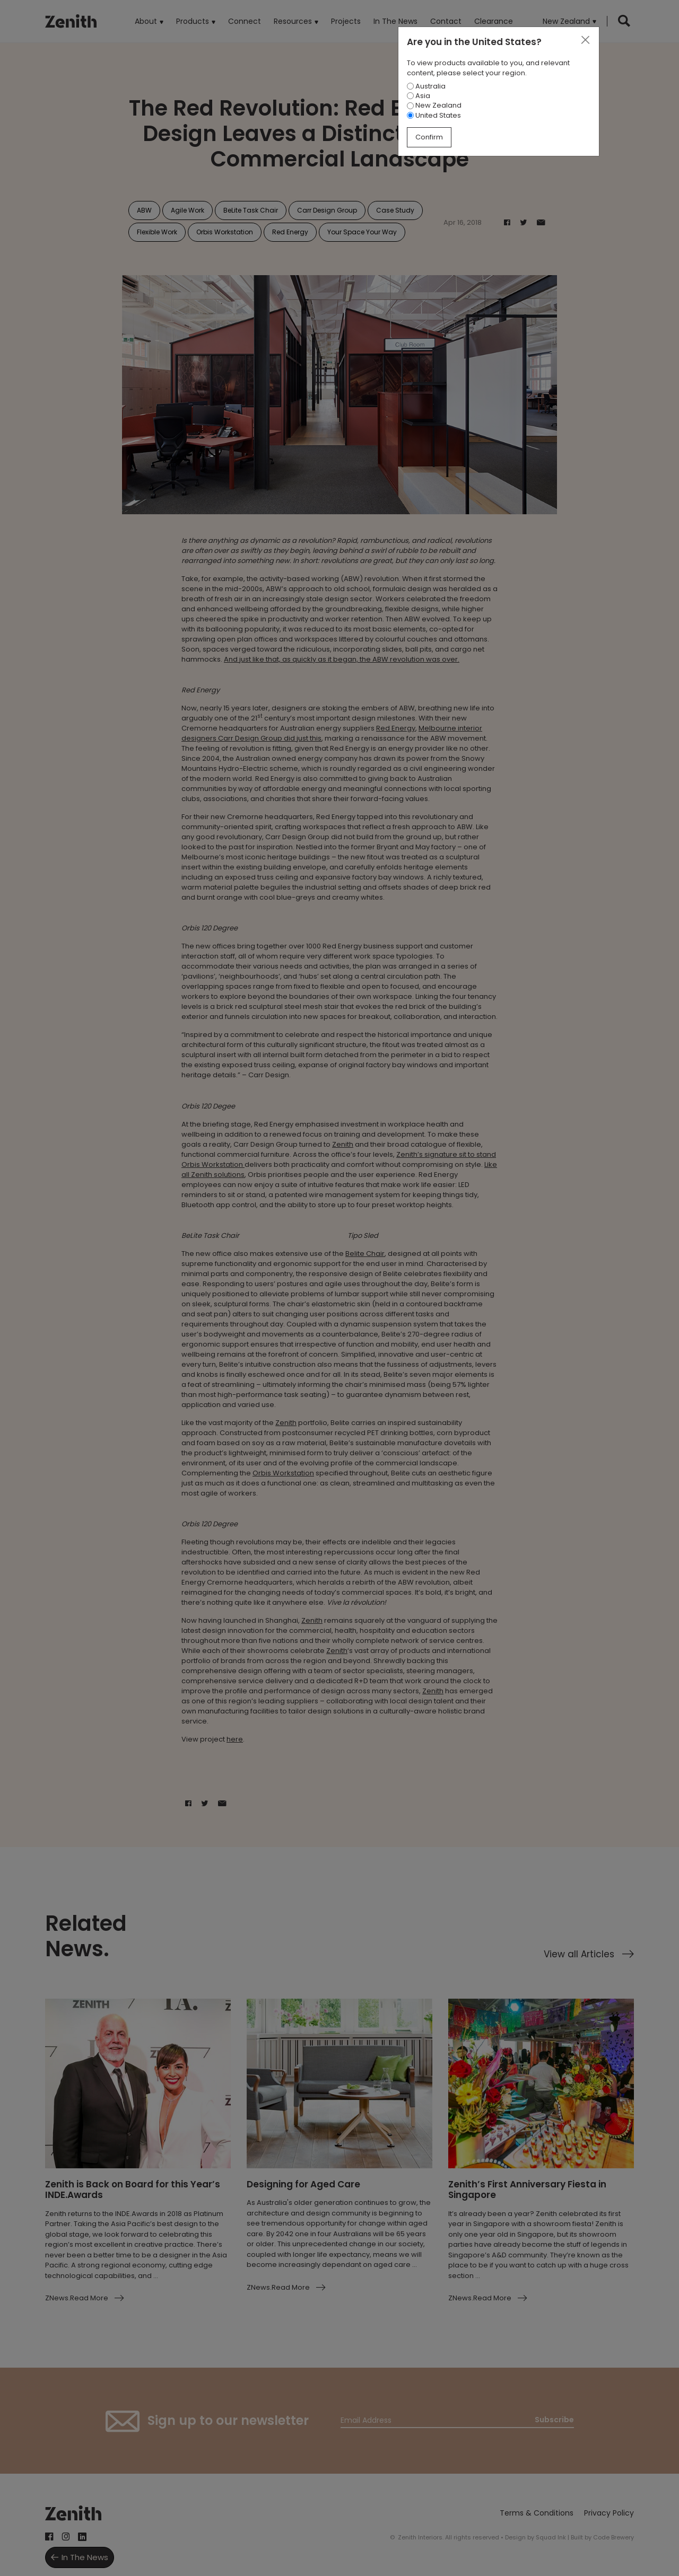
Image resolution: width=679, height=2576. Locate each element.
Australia (426, 86)
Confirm (429, 137)
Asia (418, 95)
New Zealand (434, 105)
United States (434, 115)
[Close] (585, 40)
